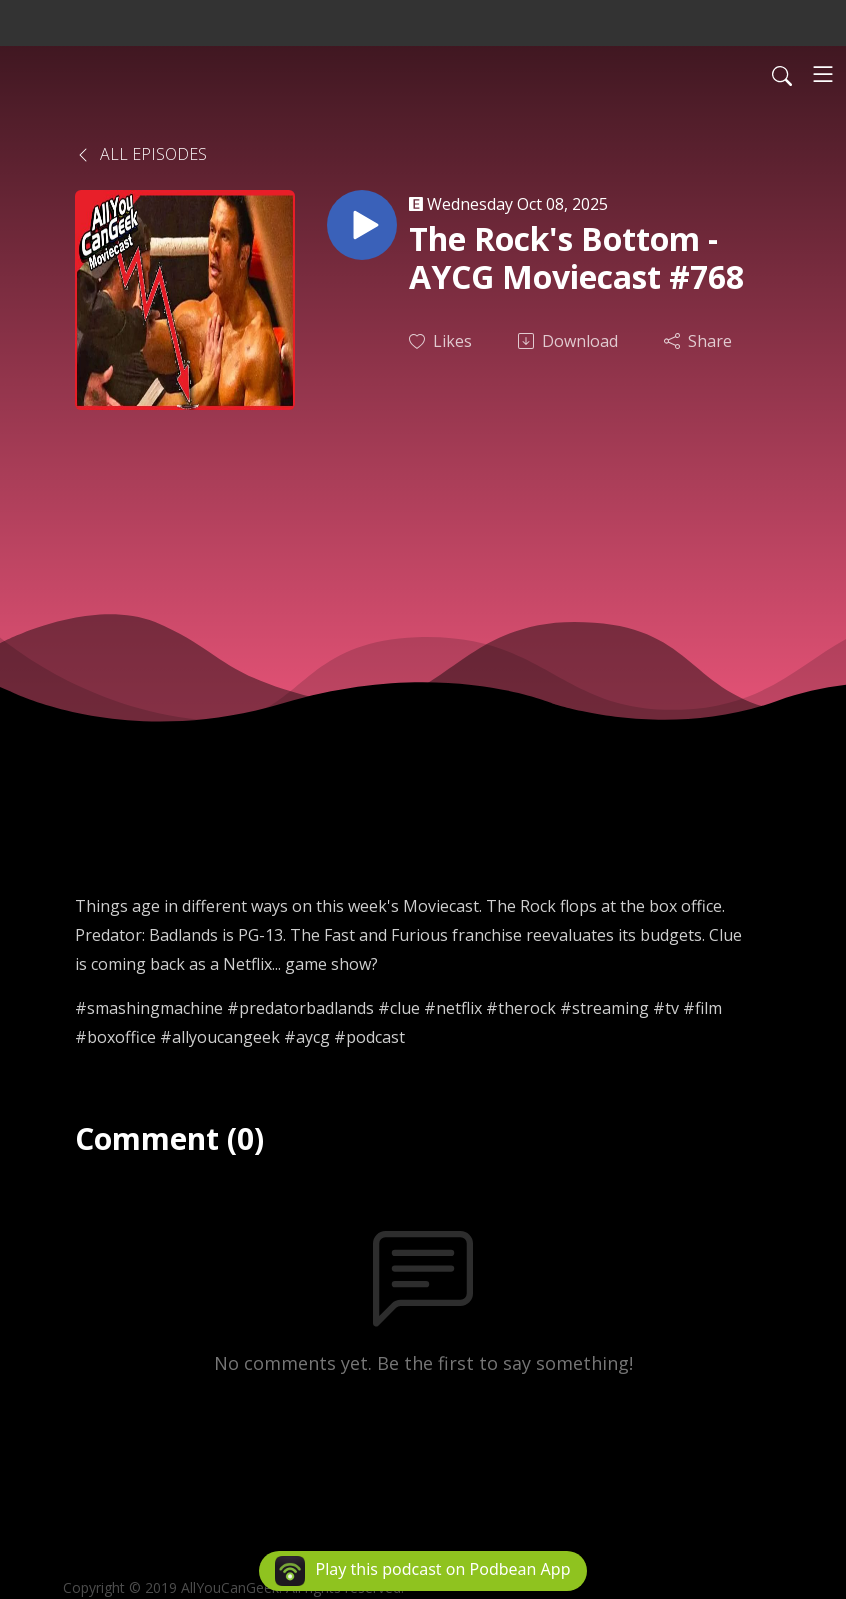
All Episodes (141, 154)
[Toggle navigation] (823, 74)
